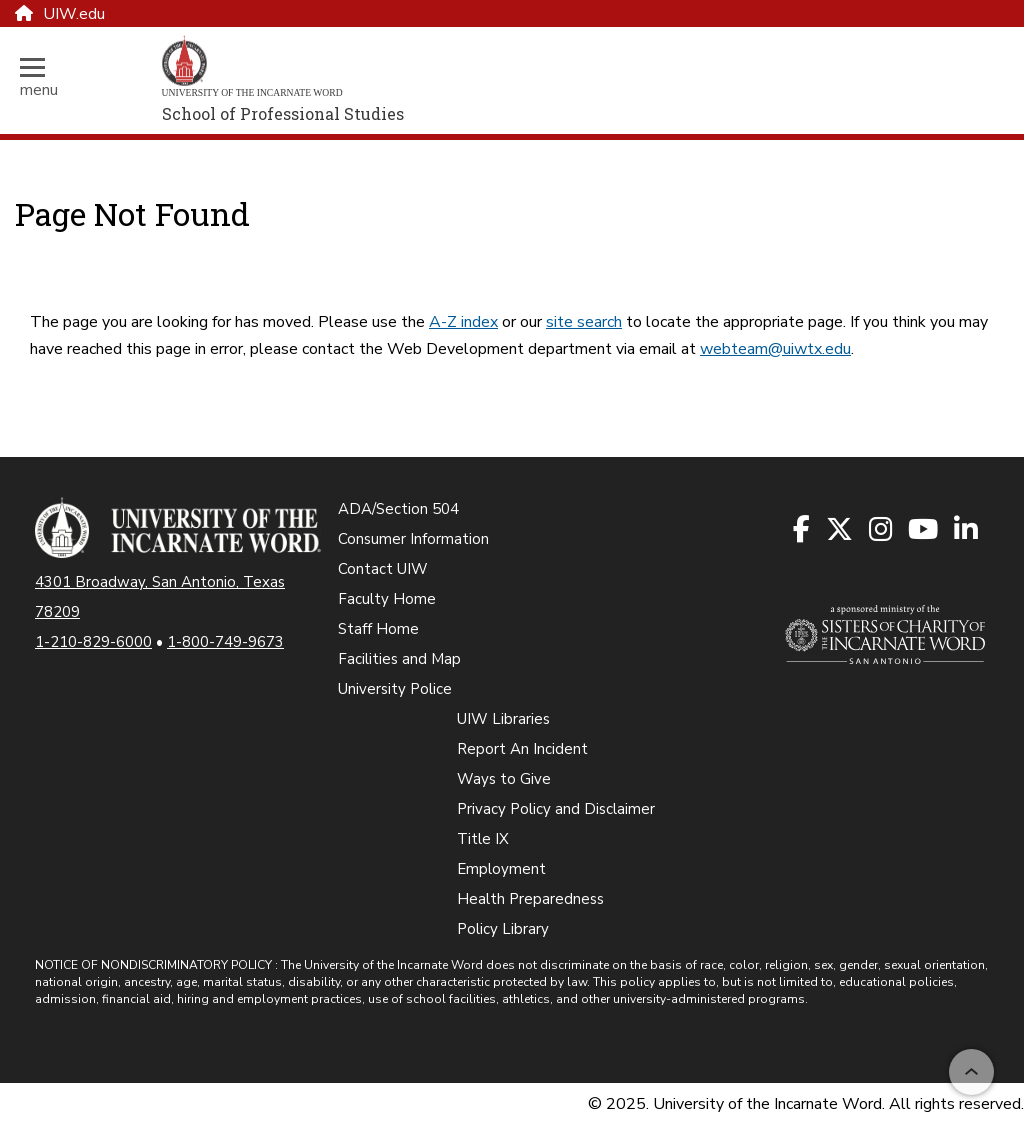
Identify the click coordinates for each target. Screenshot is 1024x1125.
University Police (395, 689)
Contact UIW (383, 569)
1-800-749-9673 (225, 642)
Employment (501, 869)
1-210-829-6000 (93, 642)
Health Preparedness (530, 899)
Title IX (483, 839)
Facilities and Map (399, 659)
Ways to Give (504, 779)
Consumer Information (413, 539)
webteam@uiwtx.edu (775, 349)
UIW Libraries (503, 719)
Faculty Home (387, 599)
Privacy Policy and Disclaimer (556, 809)
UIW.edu (60, 14)
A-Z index (463, 322)
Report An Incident (522, 749)
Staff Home (378, 629)
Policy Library (503, 929)
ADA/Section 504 (398, 509)
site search (584, 322)
